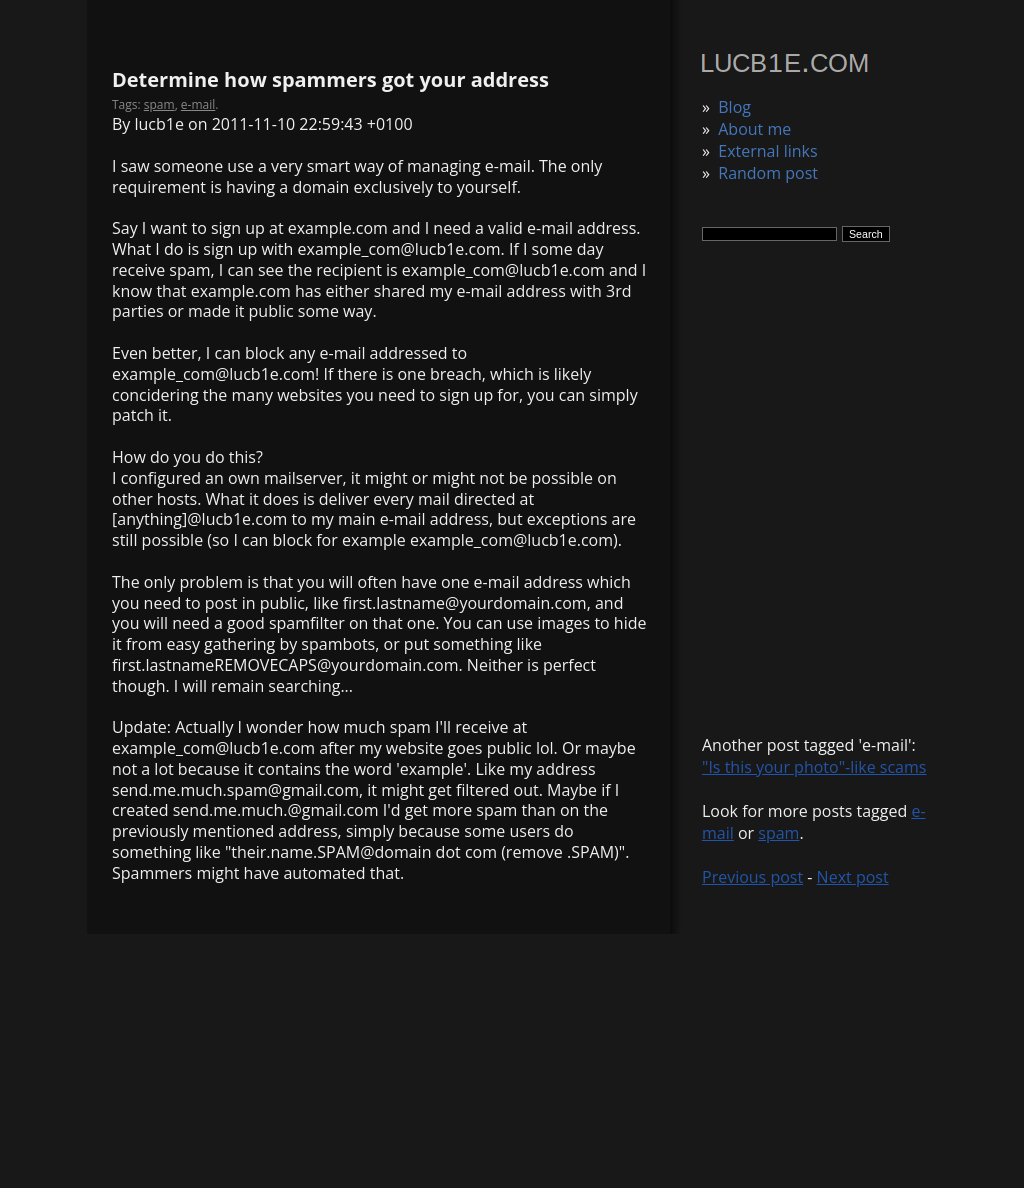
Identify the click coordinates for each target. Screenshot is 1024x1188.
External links (767, 151)
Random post (768, 173)
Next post (853, 877)
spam (778, 833)
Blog (734, 107)
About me (754, 129)
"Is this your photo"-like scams (814, 767)
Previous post (752, 877)
